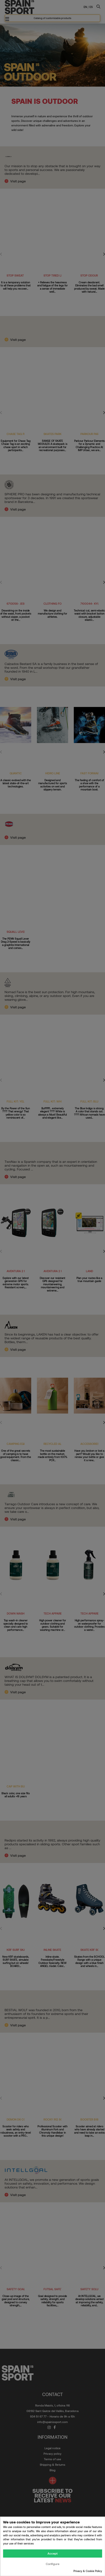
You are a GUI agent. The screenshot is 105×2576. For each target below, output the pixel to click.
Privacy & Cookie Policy (87, 2571)
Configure (52, 2564)
